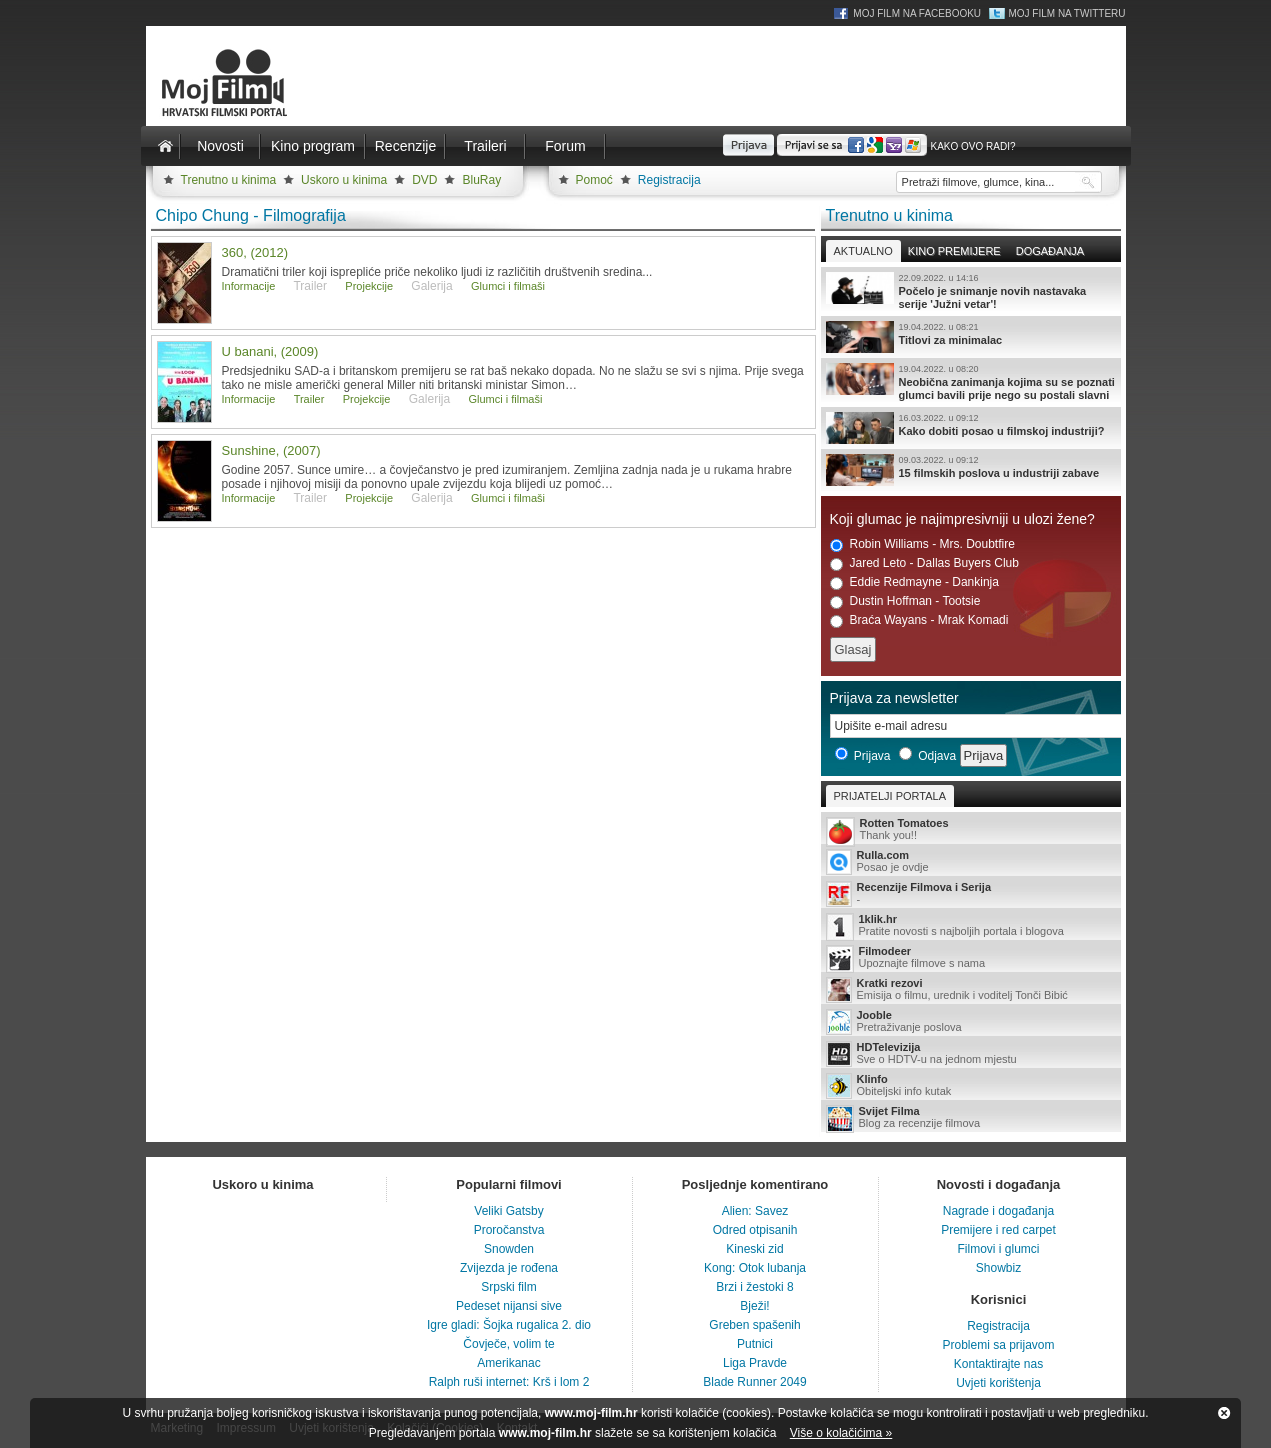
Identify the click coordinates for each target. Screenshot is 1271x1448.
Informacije (249, 286)
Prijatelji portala (890, 796)
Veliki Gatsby (508, 1211)
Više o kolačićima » (841, 1433)
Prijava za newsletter (894, 698)
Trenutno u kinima (229, 180)
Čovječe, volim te (508, 1344)
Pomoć (594, 180)
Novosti (220, 146)
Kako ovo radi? (972, 146)
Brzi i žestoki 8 (754, 1287)
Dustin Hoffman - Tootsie (905, 601)
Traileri (485, 146)
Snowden (509, 1249)
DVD (424, 180)
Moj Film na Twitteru (1066, 13)
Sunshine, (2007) (271, 450)
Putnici (755, 1344)
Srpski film (508, 1287)
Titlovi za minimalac (971, 337)
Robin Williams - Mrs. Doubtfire (922, 544)
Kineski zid (754, 1249)
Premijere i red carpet (998, 1230)
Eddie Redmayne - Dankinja (914, 582)
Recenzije (405, 146)
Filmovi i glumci (998, 1249)
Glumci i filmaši (508, 286)
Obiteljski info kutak (971, 1086)
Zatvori (1224, 1413)
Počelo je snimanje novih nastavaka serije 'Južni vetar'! (971, 291)
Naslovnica (166, 146)
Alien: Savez (755, 1211)
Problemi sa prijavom (998, 1345)
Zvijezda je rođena (509, 1268)
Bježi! (754, 1306)
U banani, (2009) (270, 351)
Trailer (309, 399)
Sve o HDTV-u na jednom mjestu (971, 1054)
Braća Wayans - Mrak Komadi (919, 620)
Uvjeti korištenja (998, 1383)
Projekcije (369, 286)
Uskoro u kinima (344, 180)
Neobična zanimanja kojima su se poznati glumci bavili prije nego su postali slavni (971, 382)
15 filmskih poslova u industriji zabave (971, 470)
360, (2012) (255, 252)
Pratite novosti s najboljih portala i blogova (971, 926)
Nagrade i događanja (998, 1211)
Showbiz (998, 1268)
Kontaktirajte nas (998, 1364)
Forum (565, 146)
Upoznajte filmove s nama (971, 958)
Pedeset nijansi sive (509, 1306)
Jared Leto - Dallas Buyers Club (924, 563)
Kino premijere (954, 251)
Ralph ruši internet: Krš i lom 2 (509, 1382)
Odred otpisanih (755, 1230)
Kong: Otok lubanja (755, 1268)
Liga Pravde (755, 1363)
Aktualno (863, 251)
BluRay (481, 180)
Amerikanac (508, 1363)
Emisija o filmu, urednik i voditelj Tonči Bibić (971, 990)
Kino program (313, 146)
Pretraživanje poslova (971, 1022)
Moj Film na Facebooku (917, 13)
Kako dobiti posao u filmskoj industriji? (971, 428)
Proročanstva (509, 1230)
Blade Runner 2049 (754, 1382)
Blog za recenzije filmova (971, 1118)
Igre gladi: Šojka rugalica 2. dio (509, 1325)
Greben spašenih (754, 1325)
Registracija (669, 180)
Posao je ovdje (971, 862)
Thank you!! (971, 830)
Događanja (1050, 251)
